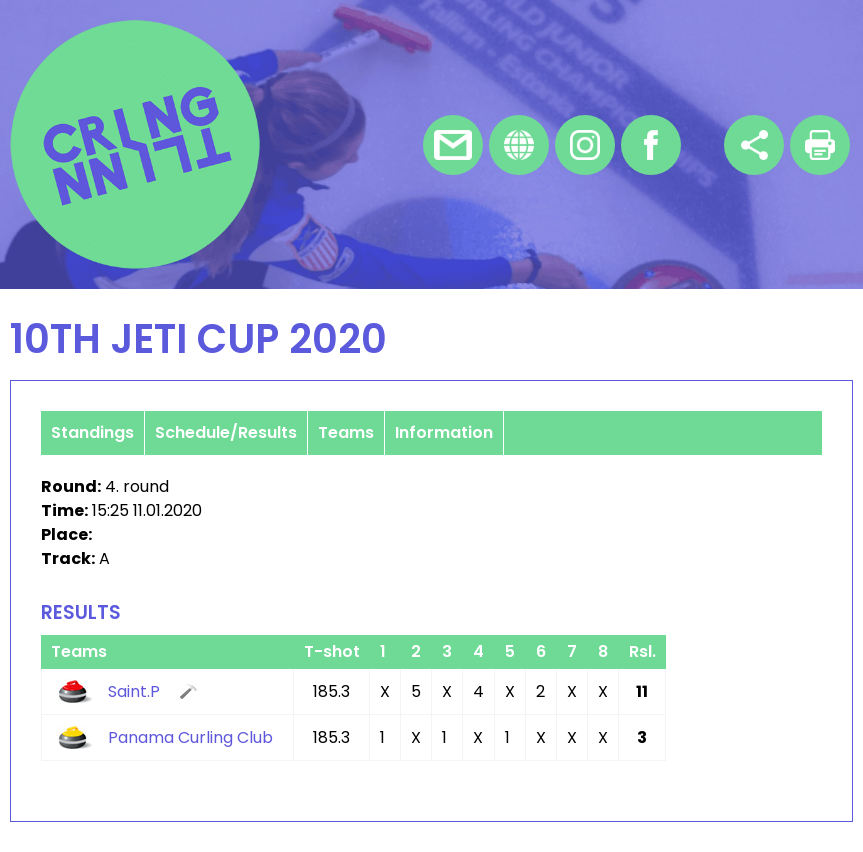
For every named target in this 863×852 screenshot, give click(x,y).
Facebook (651, 145)
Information (444, 432)
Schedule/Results (226, 432)
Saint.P (134, 691)
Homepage (519, 145)
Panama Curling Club (190, 737)
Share (754, 145)
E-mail (453, 145)
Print (820, 145)
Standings (92, 432)
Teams (346, 432)
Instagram (585, 145)
